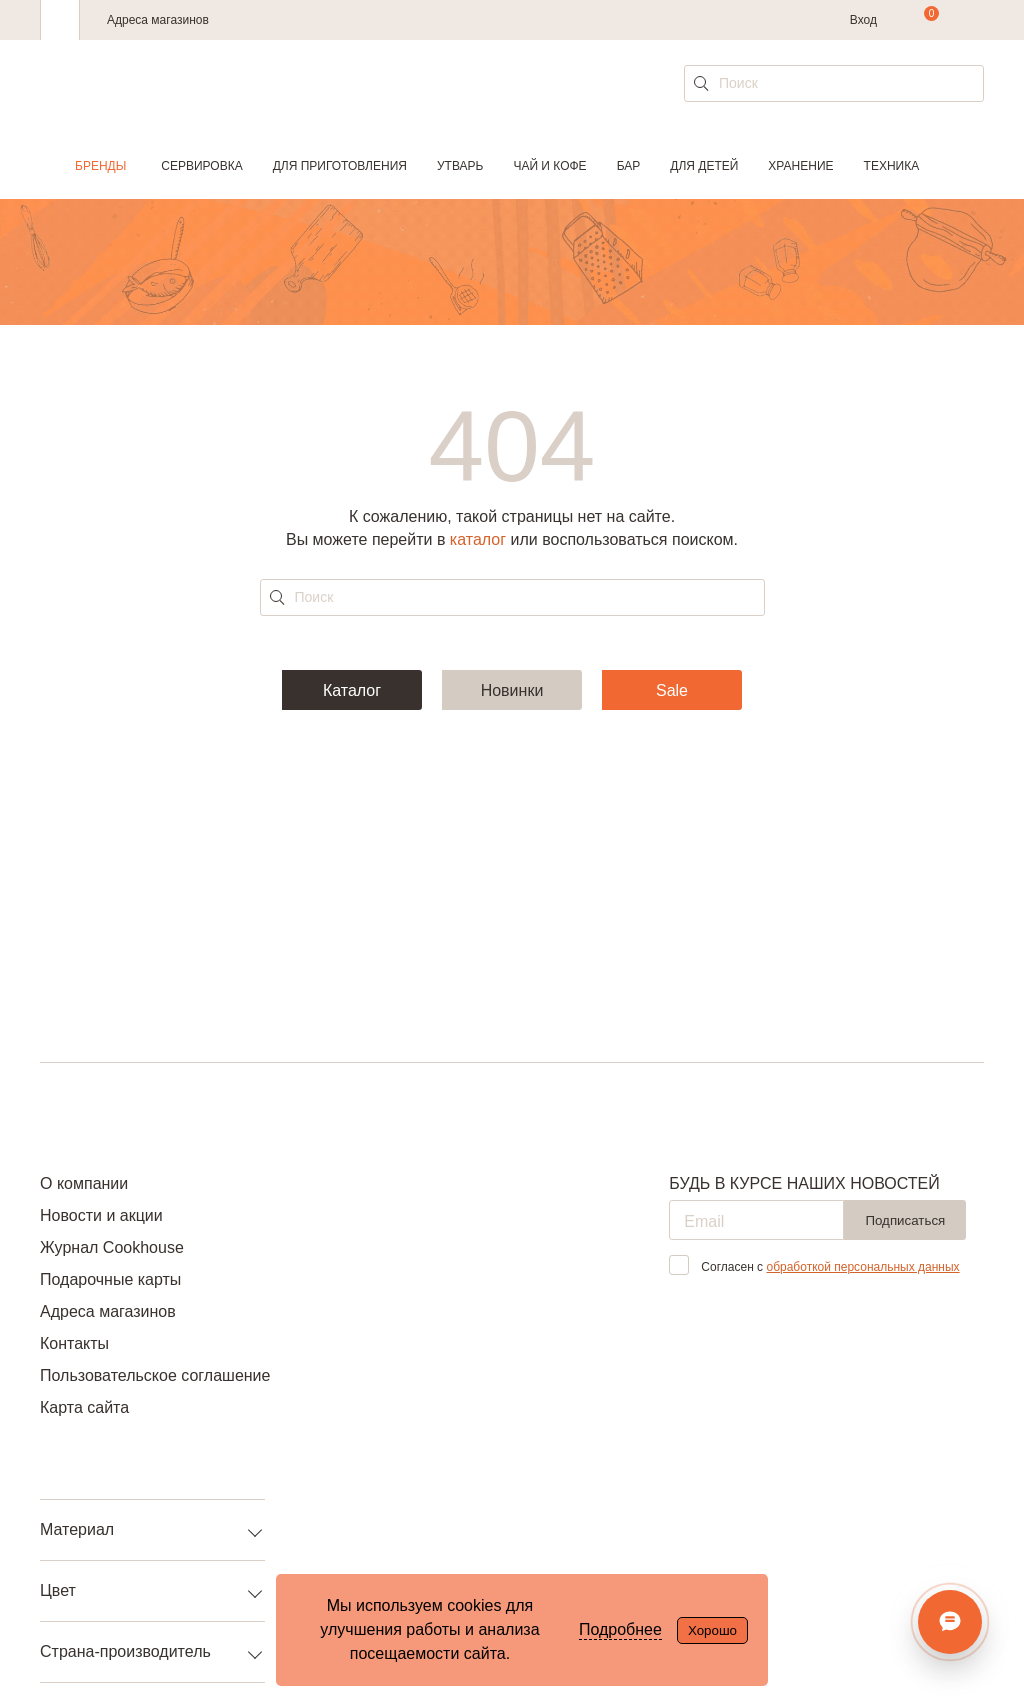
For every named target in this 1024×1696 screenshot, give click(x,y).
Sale (672, 690)
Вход (863, 20)
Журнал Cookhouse (112, 1247)
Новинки (512, 690)
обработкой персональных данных (862, 1267)
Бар (629, 166)
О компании (84, 1183)
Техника (892, 166)
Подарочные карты (110, 1279)
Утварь (460, 166)
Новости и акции (101, 1215)
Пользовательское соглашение (155, 1375)
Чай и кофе (549, 166)
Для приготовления (340, 166)
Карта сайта (84, 1407)
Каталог (352, 690)
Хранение (800, 166)
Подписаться (905, 1220)
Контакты (74, 1343)
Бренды (100, 166)
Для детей (704, 166)
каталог (478, 539)
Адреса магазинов (158, 20)
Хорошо (712, 1630)
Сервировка (201, 166)
